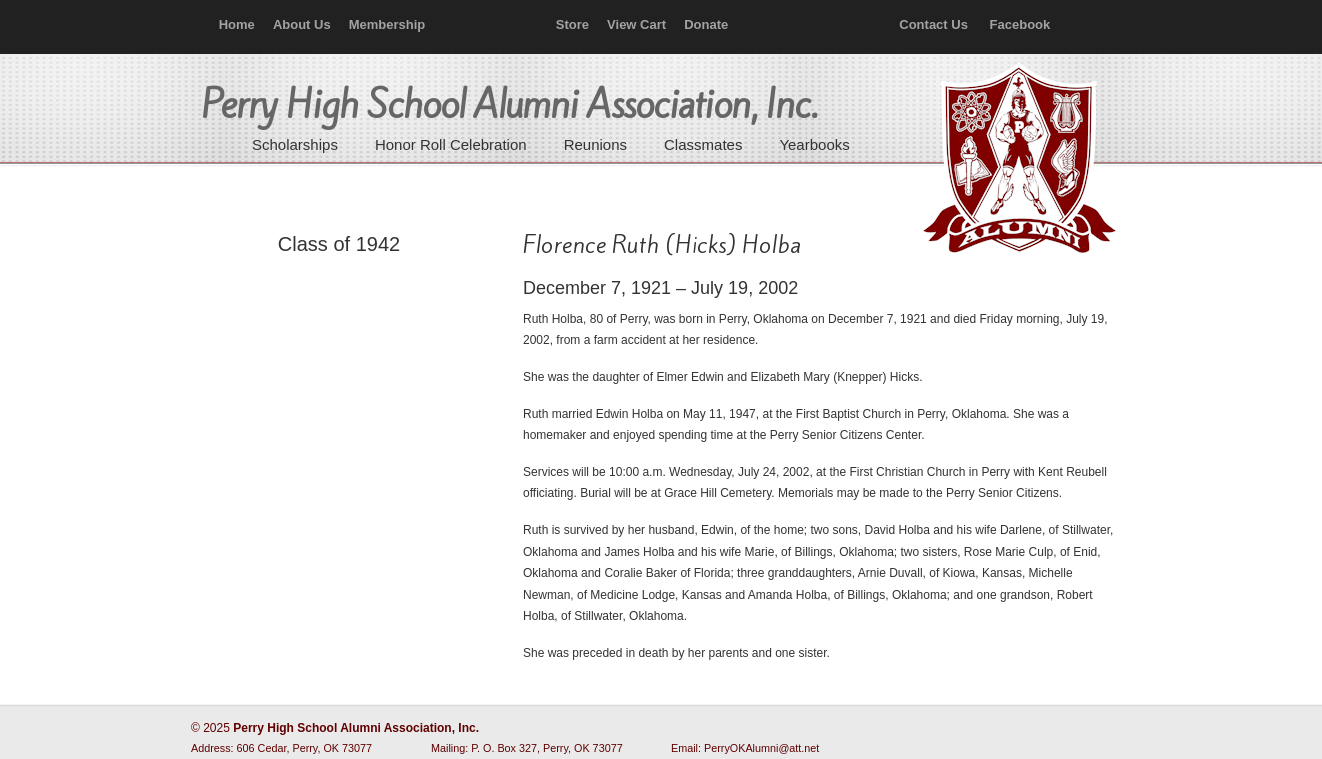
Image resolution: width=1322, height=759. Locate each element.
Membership (387, 24)
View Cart (636, 24)
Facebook (1020, 24)
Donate (706, 24)
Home (237, 24)
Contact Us (933, 24)
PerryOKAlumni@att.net (761, 748)
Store (572, 24)
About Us (302, 24)
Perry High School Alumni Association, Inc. (1017, 160)
